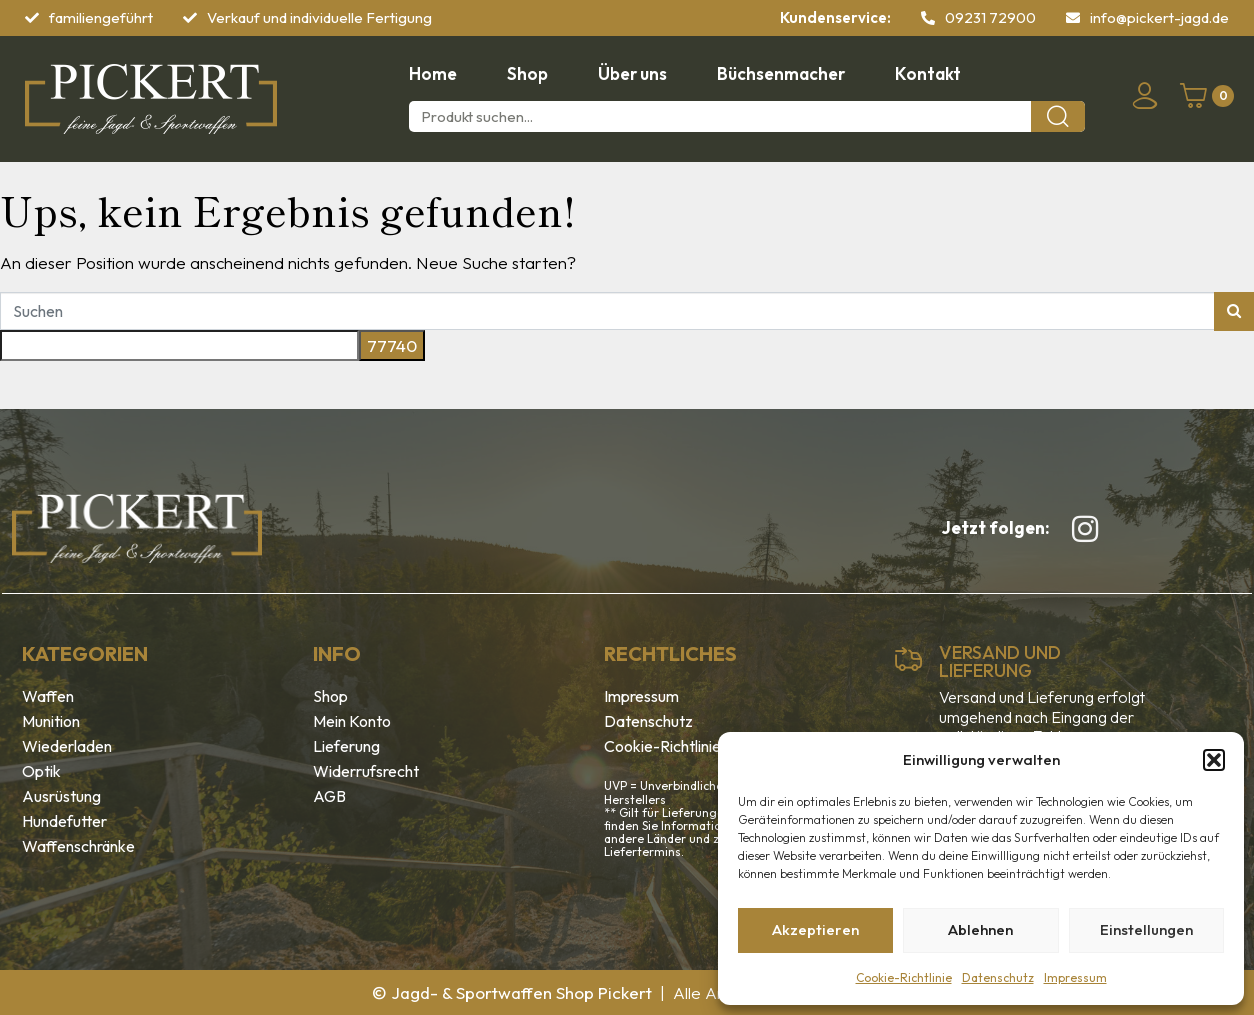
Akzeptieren (815, 929)
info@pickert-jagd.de (1159, 17)
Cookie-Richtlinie (904, 977)
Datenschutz (998, 977)
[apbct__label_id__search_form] (179, 346)
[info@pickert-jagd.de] (1073, 18)
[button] (1214, 760)
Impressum (1075, 977)
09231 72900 (990, 17)
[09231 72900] (928, 18)
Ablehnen (980, 929)
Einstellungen (1146, 929)
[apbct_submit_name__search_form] (392, 346)
